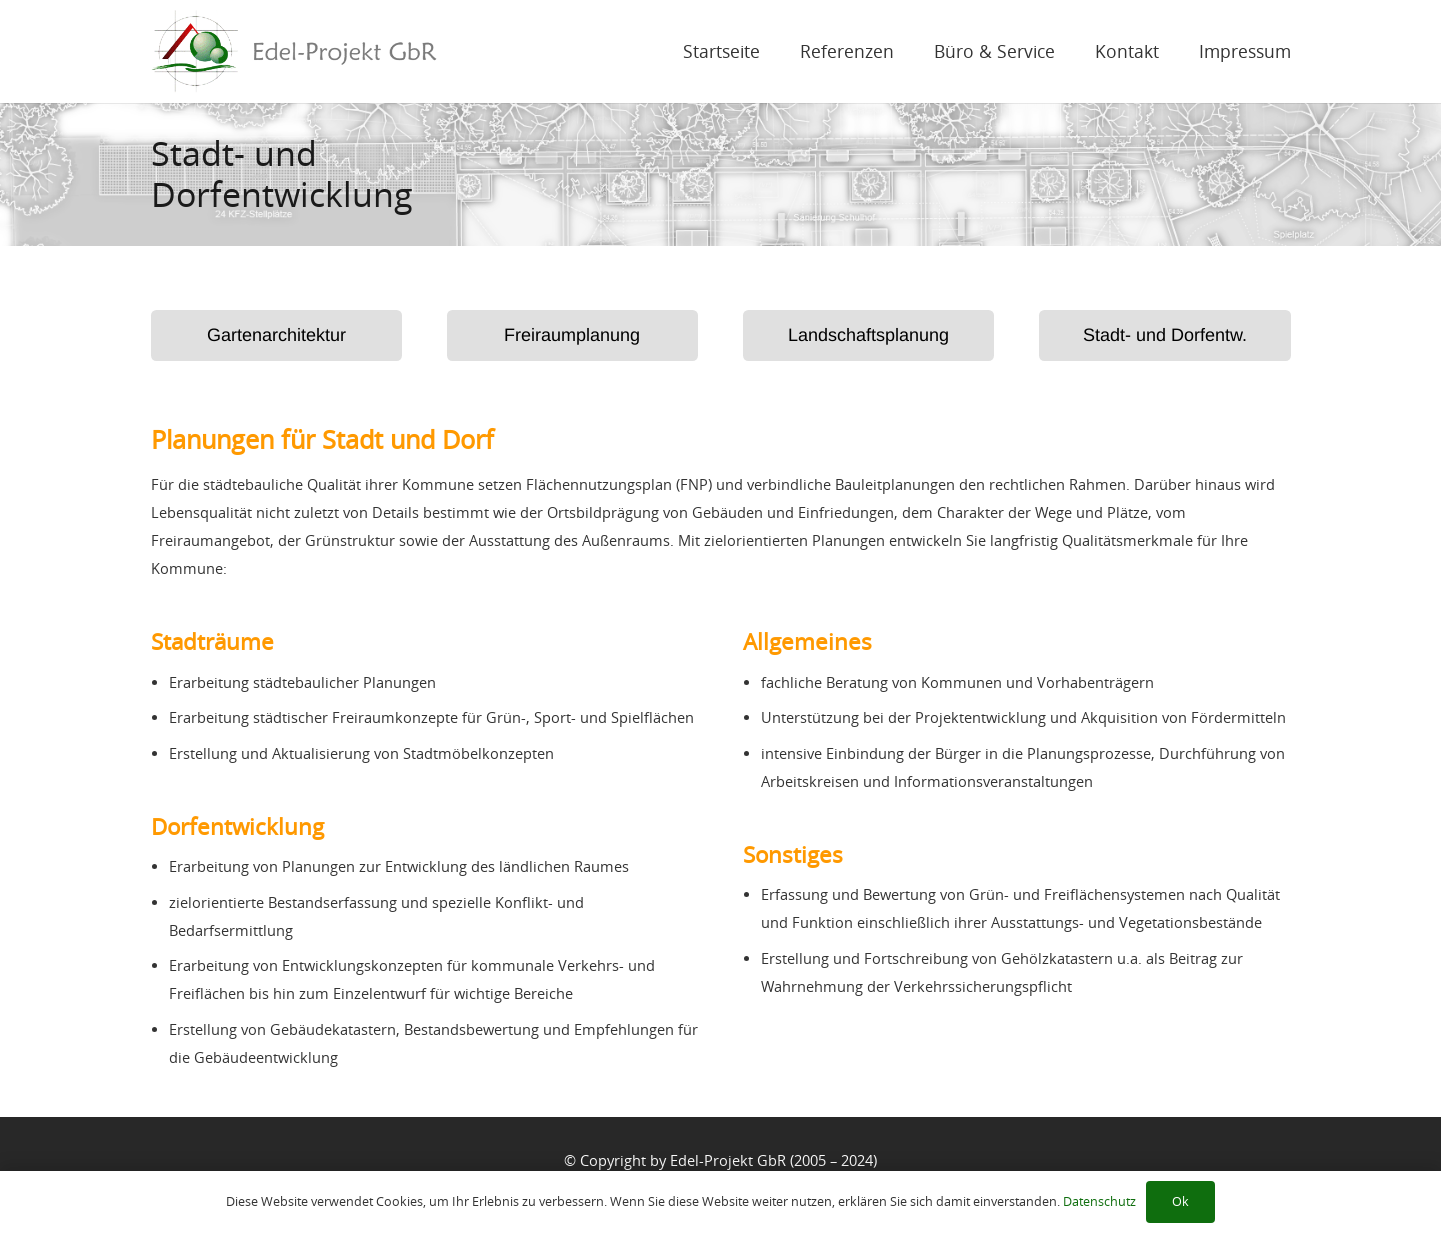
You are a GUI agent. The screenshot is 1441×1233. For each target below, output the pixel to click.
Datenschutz (1099, 1201)
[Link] (294, 51)
